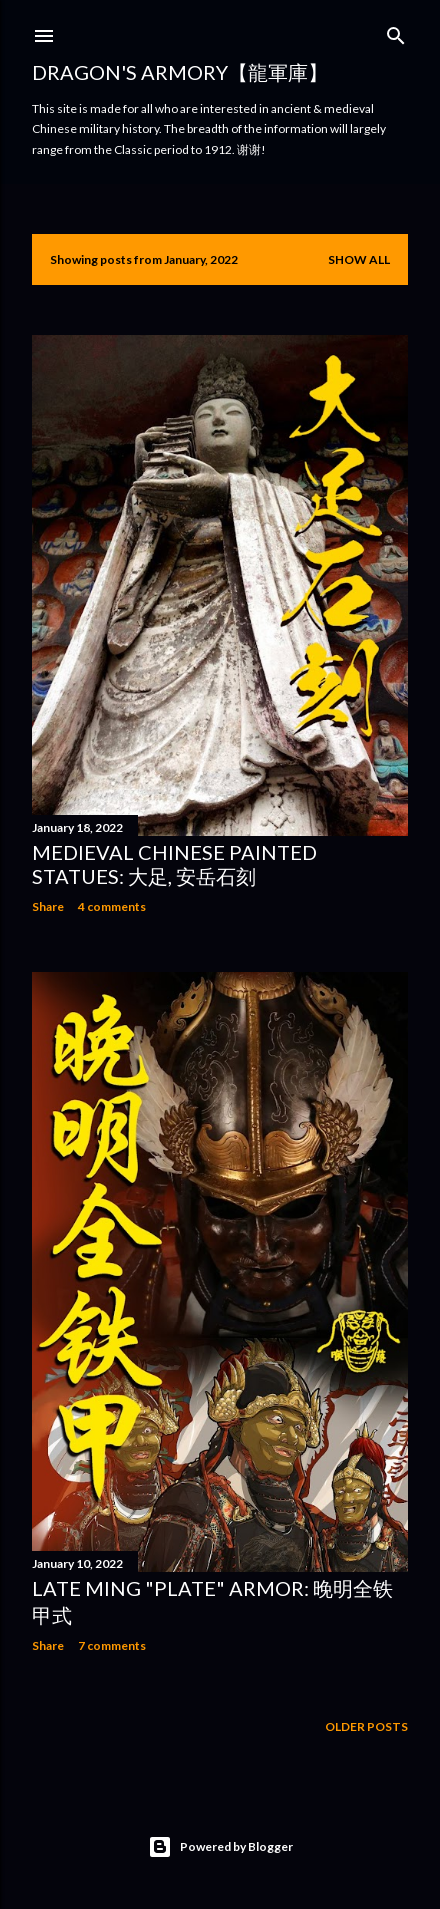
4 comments (112, 906)
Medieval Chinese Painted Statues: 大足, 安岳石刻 (174, 864)
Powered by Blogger (220, 1847)
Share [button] (48, 906)
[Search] (396, 31)
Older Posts (366, 1726)
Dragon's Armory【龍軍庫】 (180, 72)
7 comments (112, 1645)
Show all (359, 259)
